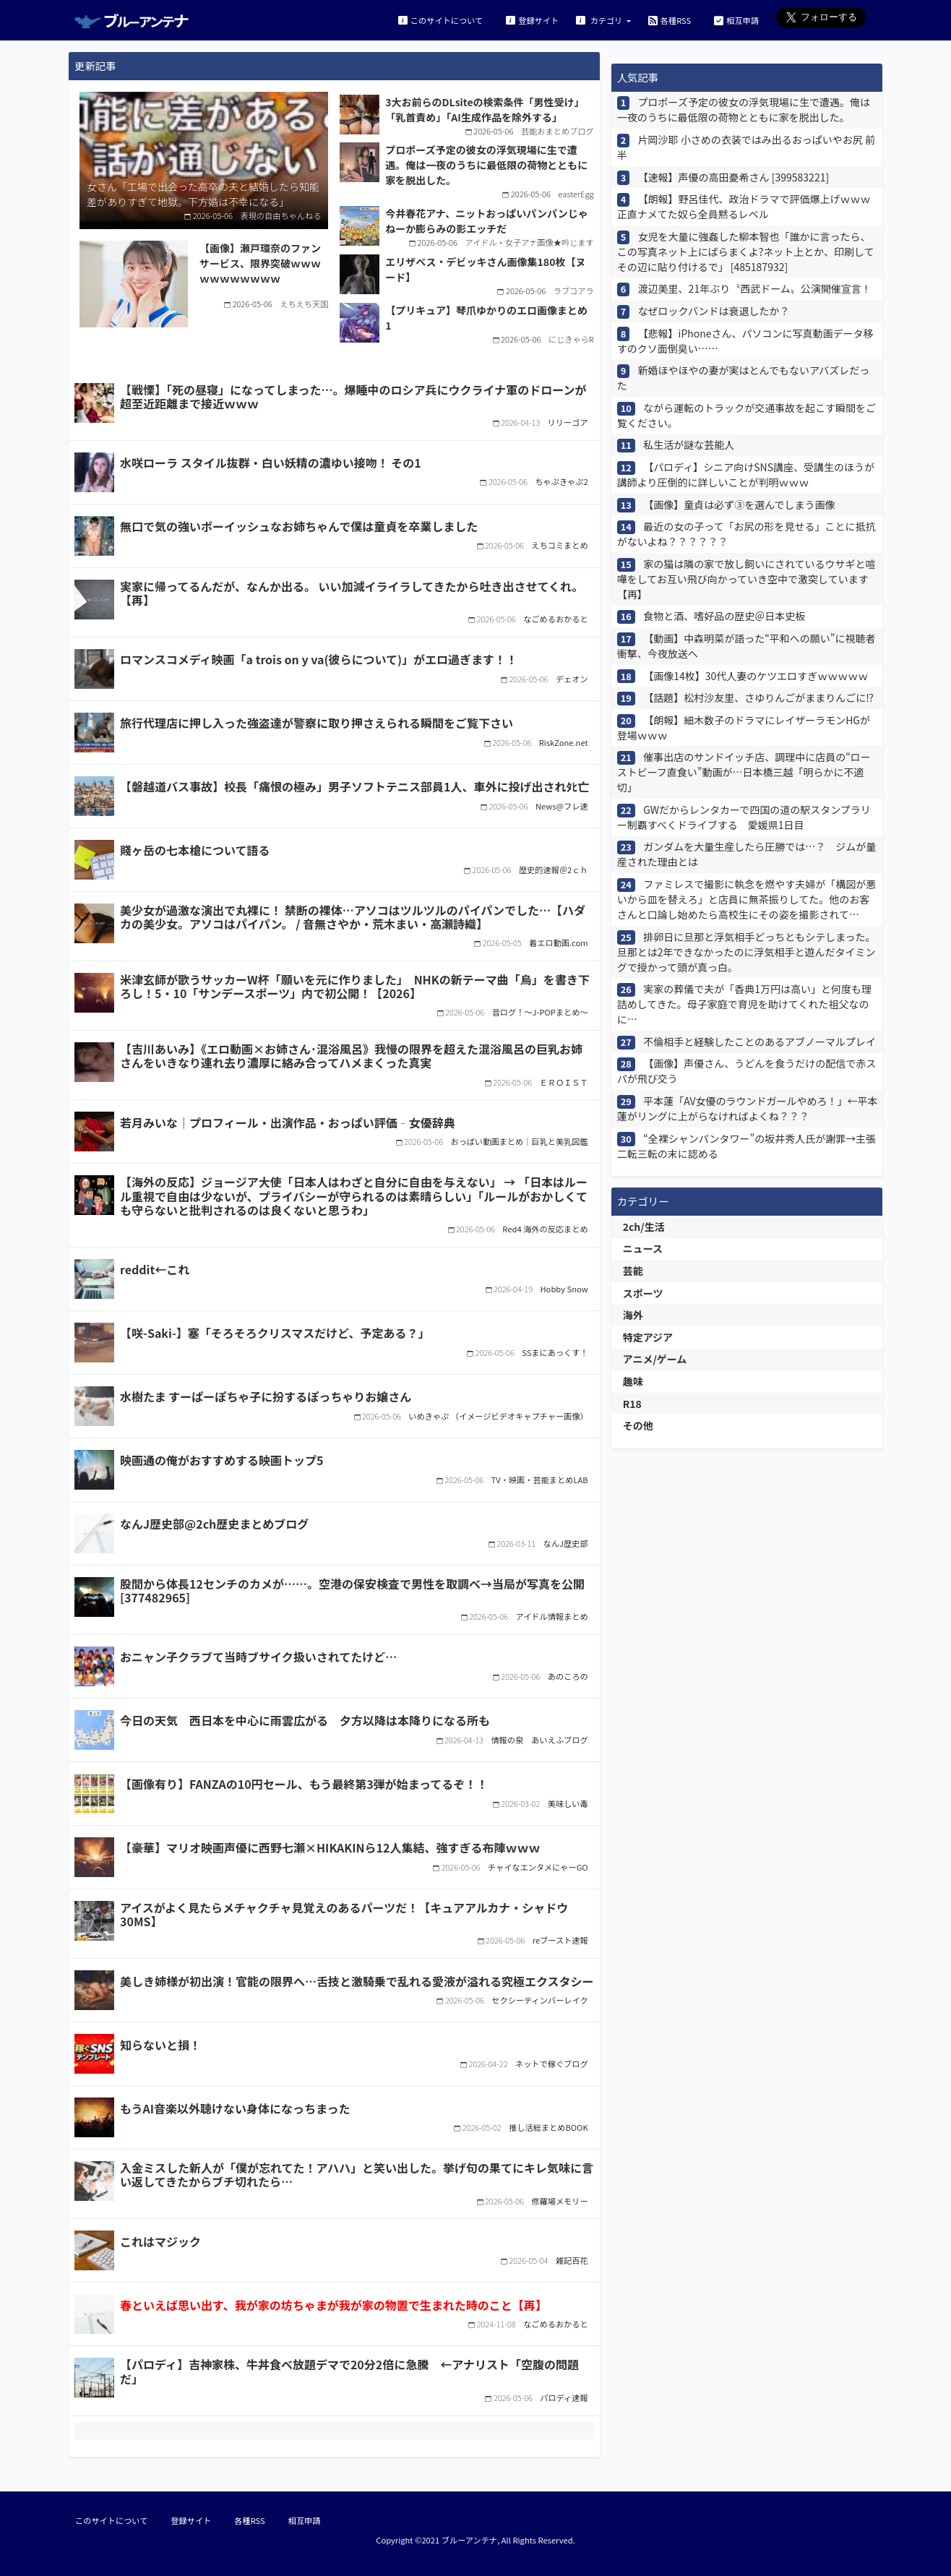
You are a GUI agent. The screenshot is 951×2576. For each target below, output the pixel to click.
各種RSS (669, 20)
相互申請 (736, 20)
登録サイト (532, 20)
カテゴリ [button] (600, 20)
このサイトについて (440, 20)
